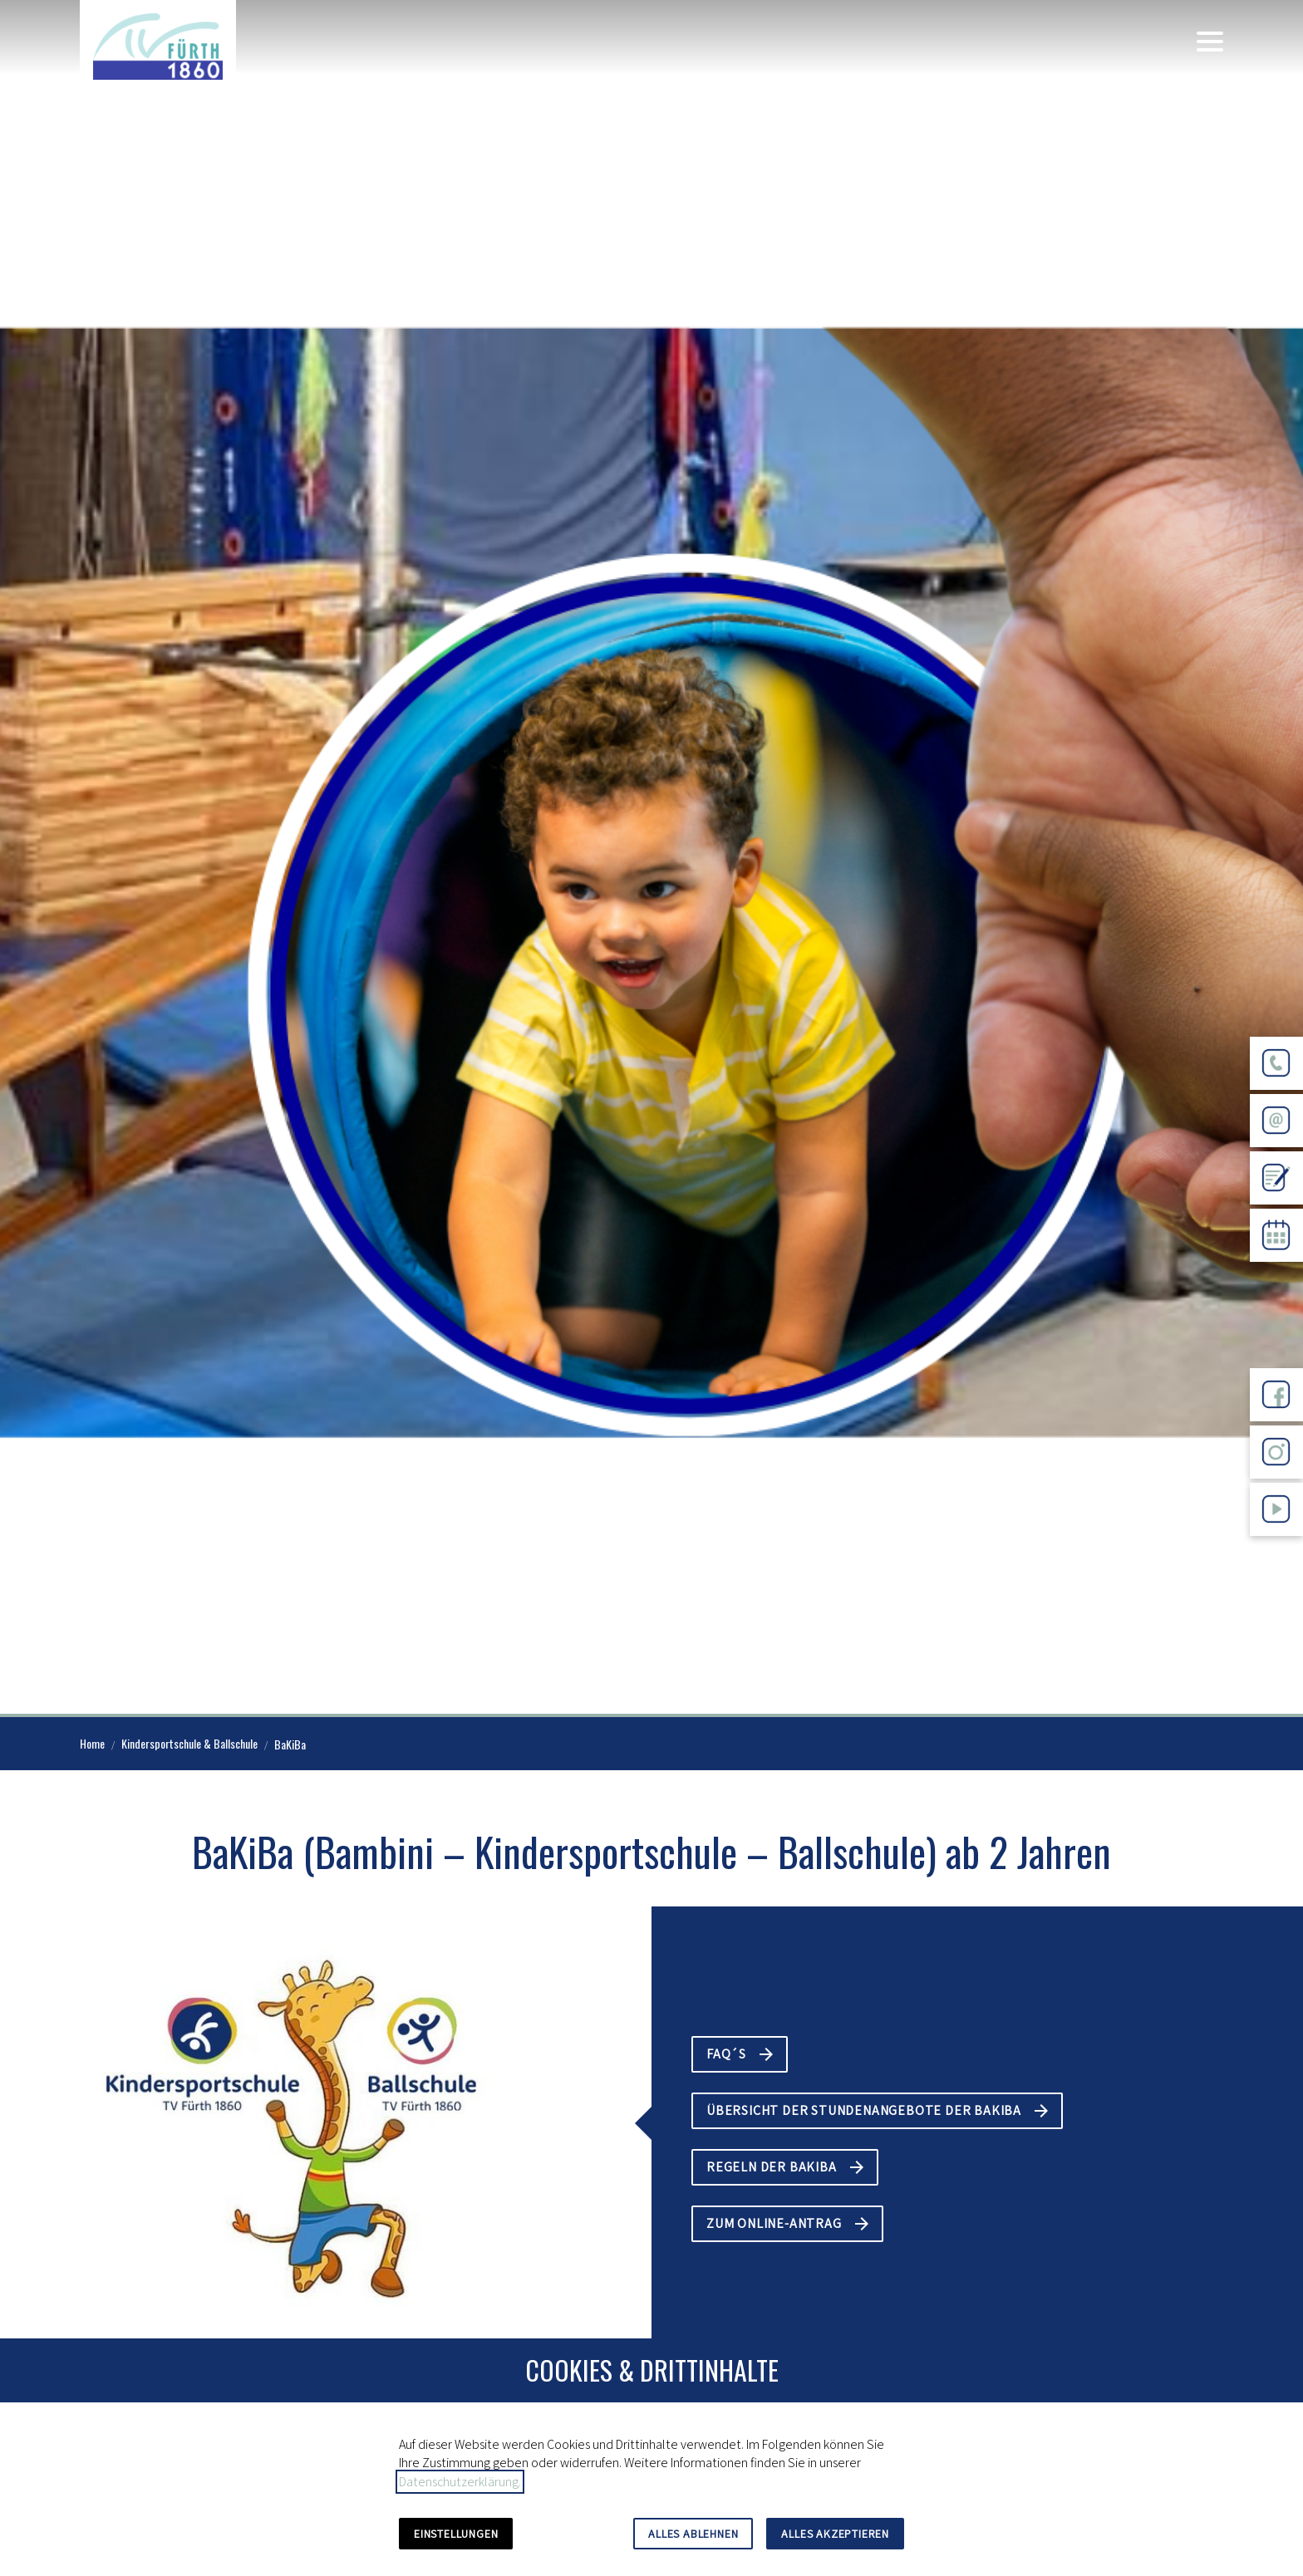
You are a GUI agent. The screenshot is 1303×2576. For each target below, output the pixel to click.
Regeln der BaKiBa (771, 2167)
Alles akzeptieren (835, 2533)
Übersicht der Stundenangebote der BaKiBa (863, 2110)
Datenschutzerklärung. (460, 2481)
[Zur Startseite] (158, 46)
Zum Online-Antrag (774, 2223)
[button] (1210, 42)
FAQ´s (726, 2054)
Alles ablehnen (693, 2533)
